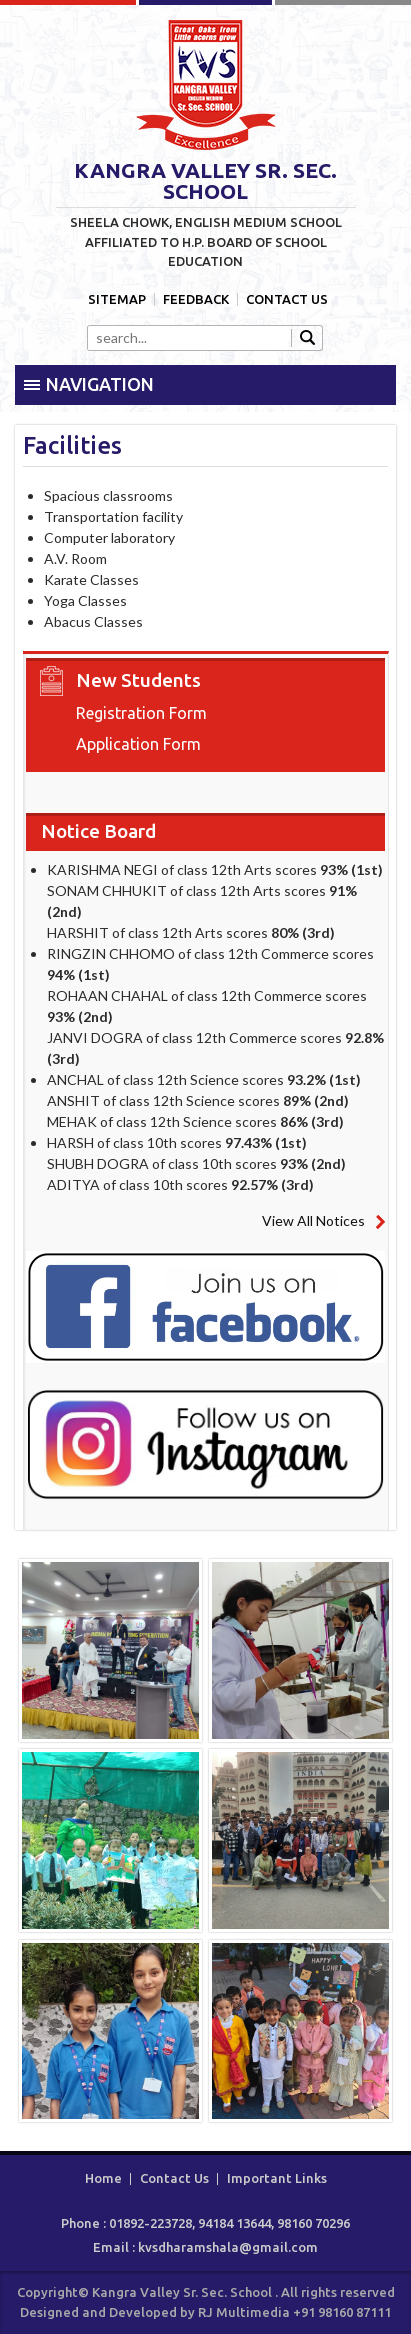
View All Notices (313, 1220)
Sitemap (117, 299)
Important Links (277, 2178)
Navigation (100, 384)
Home (103, 2178)
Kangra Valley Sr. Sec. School (206, 85)
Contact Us (287, 299)
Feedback (196, 299)
